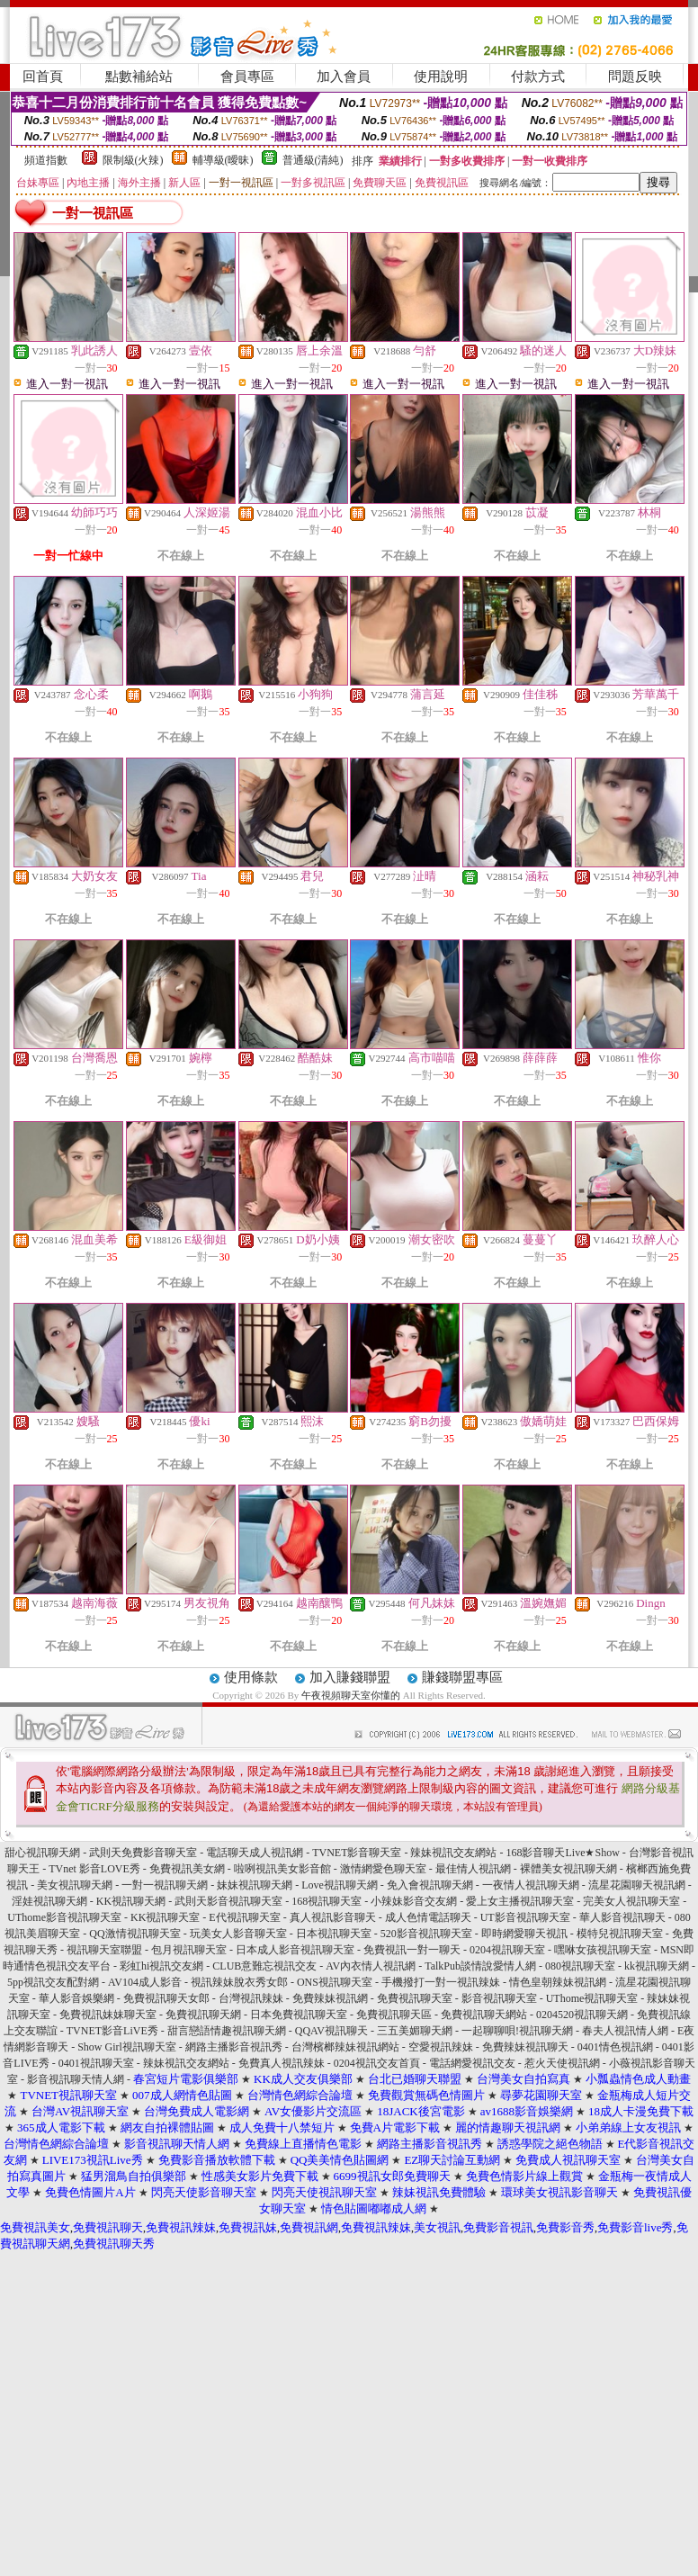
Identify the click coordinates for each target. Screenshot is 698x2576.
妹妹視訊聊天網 (254, 1885)
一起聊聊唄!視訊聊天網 (517, 2030)
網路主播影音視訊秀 (233, 2047)
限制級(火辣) (133, 160)
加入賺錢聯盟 (349, 1677)
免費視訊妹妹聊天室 (108, 2014)
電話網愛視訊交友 (472, 2063)
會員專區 (247, 76)
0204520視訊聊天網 (582, 2014)
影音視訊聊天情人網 (75, 2079)
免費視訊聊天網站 (484, 2014)
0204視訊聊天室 (507, 1949)
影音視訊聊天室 (499, 1998)
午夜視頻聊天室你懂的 (350, 1695)
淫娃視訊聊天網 (49, 1901)
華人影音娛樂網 (76, 1998)
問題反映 (635, 76)
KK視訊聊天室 (165, 1917)
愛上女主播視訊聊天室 (520, 1901)
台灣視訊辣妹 (251, 1998)
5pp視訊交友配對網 (53, 1982)
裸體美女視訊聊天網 (568, 1868)
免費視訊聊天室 (414, 1998)
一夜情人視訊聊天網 (530, 1885)
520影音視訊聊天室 (426, 1933)
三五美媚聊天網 (414, 2030)
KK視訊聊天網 (131, 1901)
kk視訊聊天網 (656, 1966)
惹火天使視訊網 (562, 2063)
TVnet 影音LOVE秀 (94, 1868)
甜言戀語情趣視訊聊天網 (226, 2030)
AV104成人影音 (145, 1982)
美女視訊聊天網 (74, 1885)
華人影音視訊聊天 (622, 1917)
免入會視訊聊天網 (430, 1885)
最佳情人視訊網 (473, 1868)
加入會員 (344, 76)
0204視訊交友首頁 (377, 2063)
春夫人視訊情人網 (625, 2030)
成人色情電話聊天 (428, 1917)
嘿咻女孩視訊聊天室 (602, 1949)
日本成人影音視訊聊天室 (295, 1949)
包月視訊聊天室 (189, 1949)
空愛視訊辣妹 (440, 2047)
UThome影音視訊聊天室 (64, 1917)
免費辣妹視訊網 (330, 1998)
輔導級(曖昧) (223, 160)
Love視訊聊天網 (339, 1885)
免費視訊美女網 (187, 1868)
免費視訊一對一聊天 (412, 1949)
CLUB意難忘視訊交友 (264, 1966)
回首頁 (42, 76)
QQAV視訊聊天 (331, 2030)
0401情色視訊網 (615, 2047)
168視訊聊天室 (326, 1901)
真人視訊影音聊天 (333, 1917)
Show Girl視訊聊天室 (126, 2047)
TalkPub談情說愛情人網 (480, 1966)
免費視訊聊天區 (394, 2014)
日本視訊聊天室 (333, 1933)
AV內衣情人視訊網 (371, 1966)
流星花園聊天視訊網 (636, 1885)
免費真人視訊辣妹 (281, 2063)
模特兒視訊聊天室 (620, 1933)
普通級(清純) (313, 160)
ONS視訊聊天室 (334, 1982)
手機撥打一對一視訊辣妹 (440, 1982)
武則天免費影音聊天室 (143, 1852)
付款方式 (538, 76)
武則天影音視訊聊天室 (228, 1901)
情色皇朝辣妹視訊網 (557, 1982)
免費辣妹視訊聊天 (525, 2047)
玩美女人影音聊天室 (238, 1933)
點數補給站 (139, 76)
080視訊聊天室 (580, 1966)
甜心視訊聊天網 (42, 1852)
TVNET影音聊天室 (356, 1852)
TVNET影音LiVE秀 (112, 2030)
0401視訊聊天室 (96, 2063)
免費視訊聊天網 (203, 2014)
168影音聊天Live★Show (562, 1852)
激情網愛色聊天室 (383, 1868)
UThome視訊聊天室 (592, 1998)
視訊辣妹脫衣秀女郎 (239, 1982)
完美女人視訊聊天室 (631, 1901)
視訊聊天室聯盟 (104, 1949)
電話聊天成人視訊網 (254, 1852)
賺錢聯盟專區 (462, 1677)
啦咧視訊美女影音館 (282, 1868)
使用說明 (441, 76)
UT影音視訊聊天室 (525, 1917)
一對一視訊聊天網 (164, 1885)
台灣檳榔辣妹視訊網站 (345, 2047)
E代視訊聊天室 (244, 1917)
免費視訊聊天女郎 (166, 1998)
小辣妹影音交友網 (414, 1901)
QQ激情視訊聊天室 (134, 1933)
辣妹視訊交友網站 (453, 1852)
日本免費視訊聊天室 (298, 2014)
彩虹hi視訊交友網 (161, 1966)
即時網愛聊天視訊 (524, 1933)
